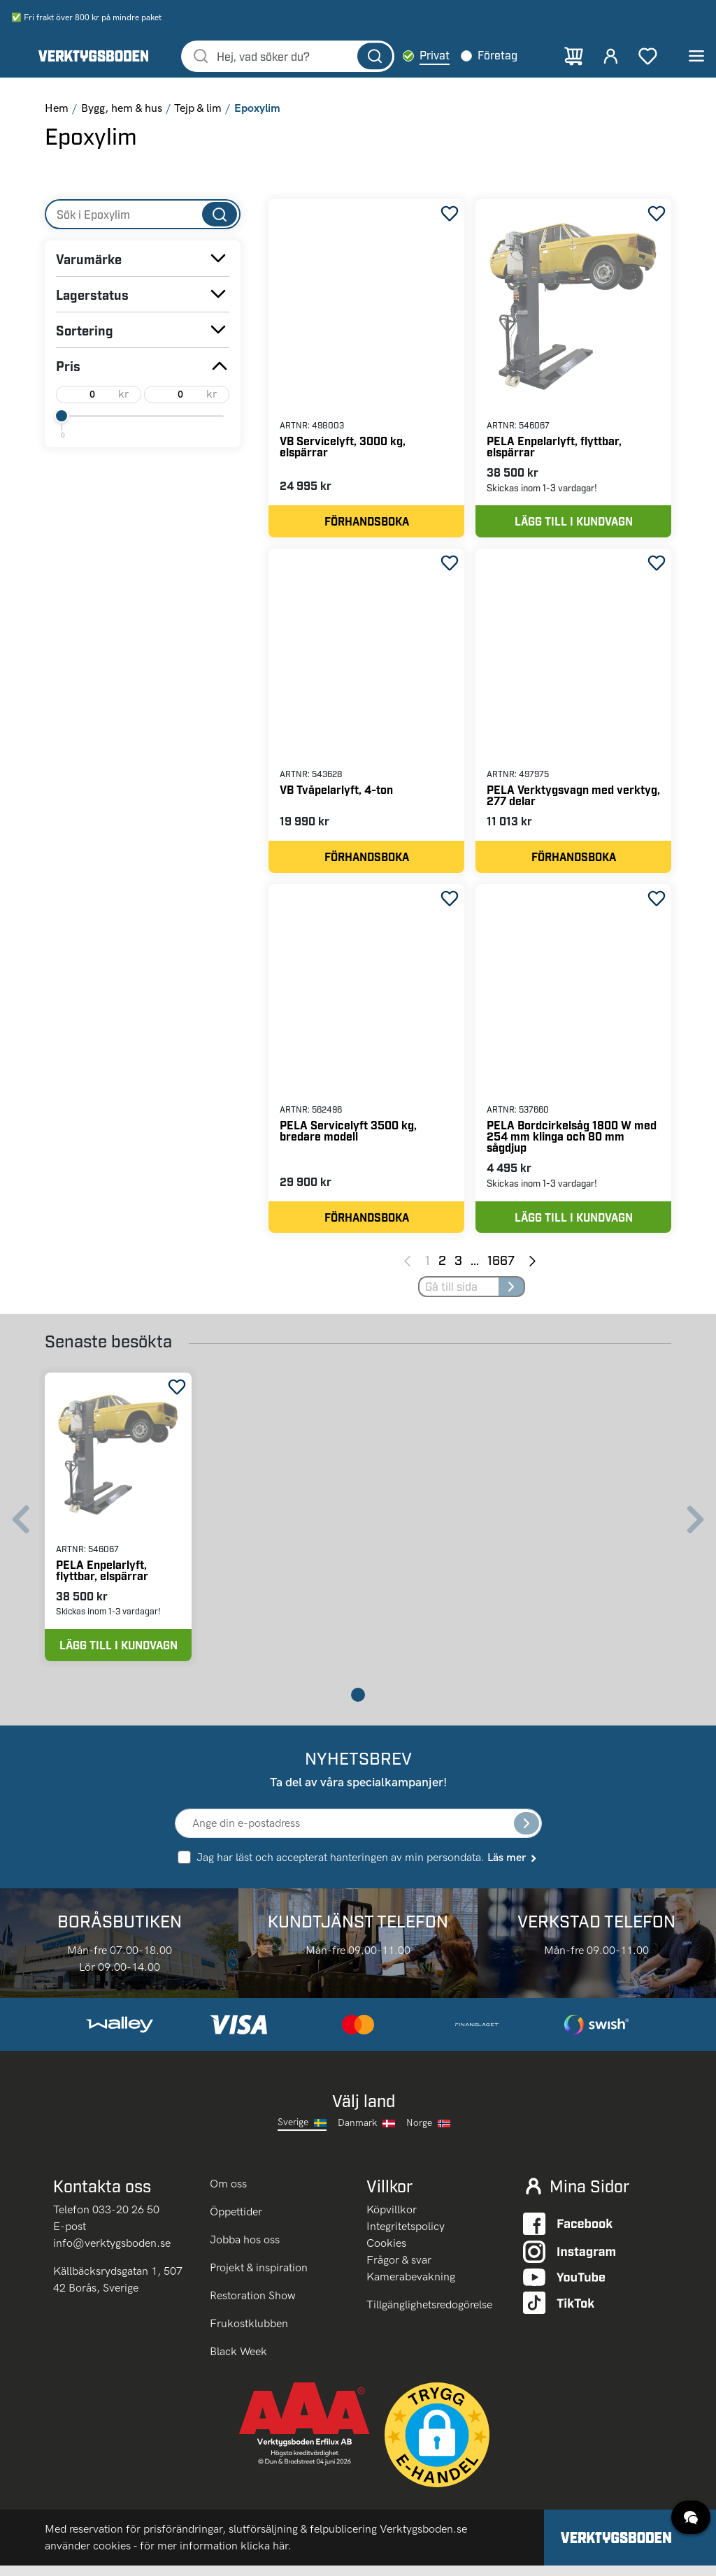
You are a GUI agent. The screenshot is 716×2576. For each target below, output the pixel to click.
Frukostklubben (249, 2333)
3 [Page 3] (458, 1267)
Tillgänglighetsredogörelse (429, 2314)
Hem (57, 110)
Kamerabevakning (410, 2286)
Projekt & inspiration (259, 2278)
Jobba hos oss (245, 2250)
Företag (505, 56)
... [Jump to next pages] (475, 1267)
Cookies (386, 2252)
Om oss (230, 2194)
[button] (437, 2445)
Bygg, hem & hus (121, 110)
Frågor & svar (398, 2269)
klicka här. (266, 2556)
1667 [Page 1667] (501, 1267)
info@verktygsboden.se (112, 2252)
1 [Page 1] (427, 1267)
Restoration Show (253, 2306)
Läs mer (512, 1867)
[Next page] (532, 1267)
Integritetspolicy (405, 2236)
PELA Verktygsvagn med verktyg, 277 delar (573, 799)
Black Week (238, 2361)
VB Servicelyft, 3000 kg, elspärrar (343, 448)
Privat (442, 56)
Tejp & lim (198, 110)
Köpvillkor (391, 2219)
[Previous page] (407, 1267)
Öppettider (236, 2222)
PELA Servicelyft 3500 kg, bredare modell (348, 1136)
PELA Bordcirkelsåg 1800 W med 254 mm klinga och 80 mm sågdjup (572, 1142)
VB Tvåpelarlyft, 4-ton (336, 793)
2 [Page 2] (442, 1267)
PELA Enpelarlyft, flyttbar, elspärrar (554, 448)
